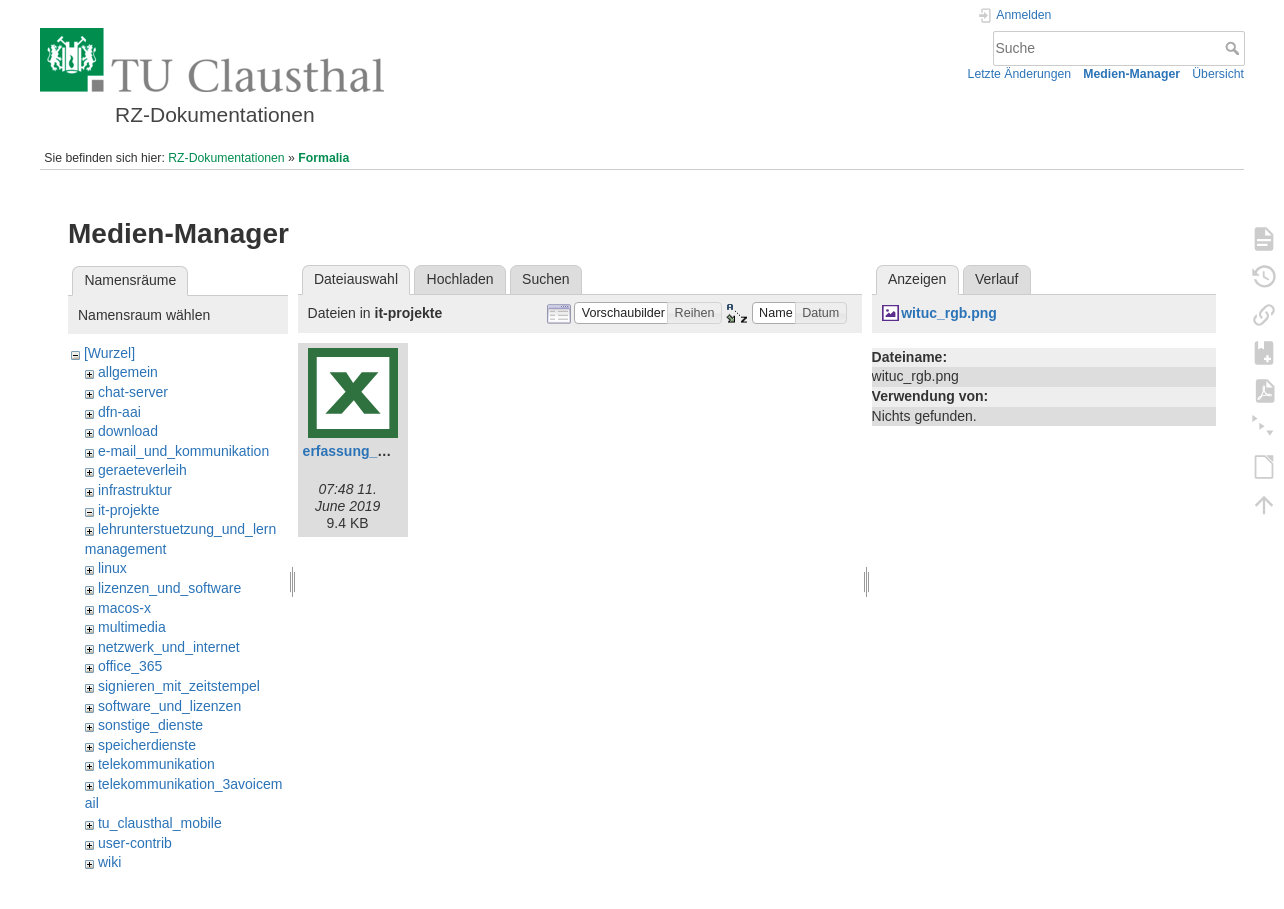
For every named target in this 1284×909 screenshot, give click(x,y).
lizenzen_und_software (169, 588)
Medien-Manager (1131, 74)
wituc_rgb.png (949, 313)
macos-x (124, 608)
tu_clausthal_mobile (160, 823)
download (128, 431)
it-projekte (128, 510)
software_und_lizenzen (169, 706)
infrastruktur (135, 490)
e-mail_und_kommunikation (183, 451)
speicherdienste (147, 745)
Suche (1234, 48)
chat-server (133, 392)
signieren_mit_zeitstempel (179, 686)
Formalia (323, 158)
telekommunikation (156, 764)
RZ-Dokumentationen (226, 158)
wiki (109, 862)
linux (112, 568)
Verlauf (997, 279)
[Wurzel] (109, 353)
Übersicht (1218, 74)
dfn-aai (119, 412)
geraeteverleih (142, 470)
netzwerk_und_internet (169, 647)
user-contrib (135, 843)
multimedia (132, 627)
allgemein (128, 372)
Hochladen (460, 279)
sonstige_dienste (150, 725)
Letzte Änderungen (1020, 74)
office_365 (130, 666)
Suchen (545, 279)
